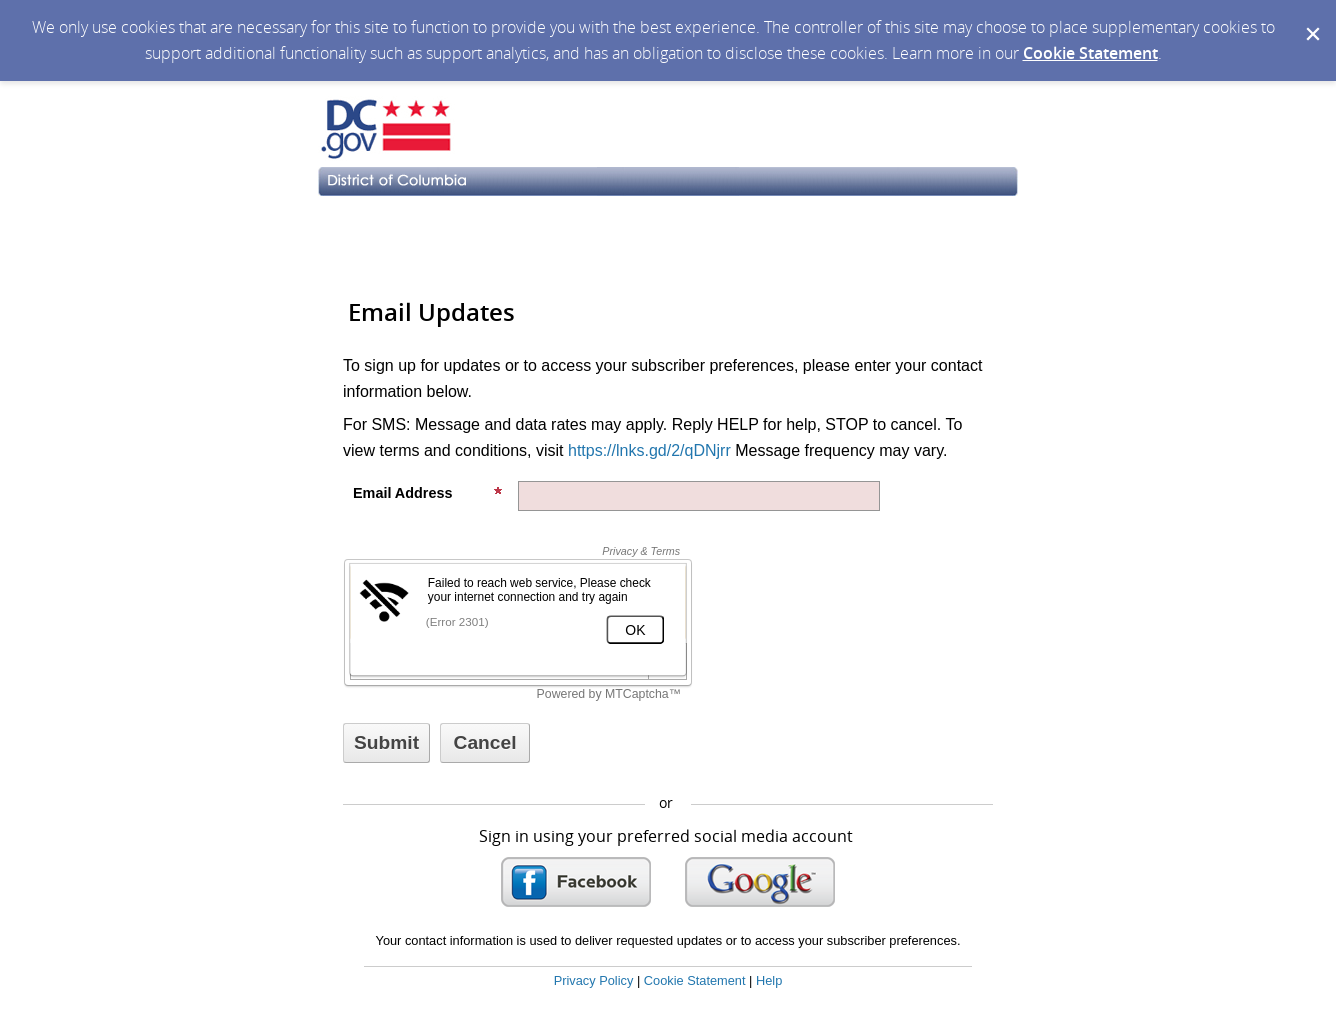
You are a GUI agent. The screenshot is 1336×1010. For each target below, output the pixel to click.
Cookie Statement (1090, 53)
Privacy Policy (594, 980)
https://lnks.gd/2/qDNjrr (649, 450)
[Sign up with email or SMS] (386, 743)
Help (769, 980)
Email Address (428, 493)
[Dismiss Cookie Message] (1311, 19)
